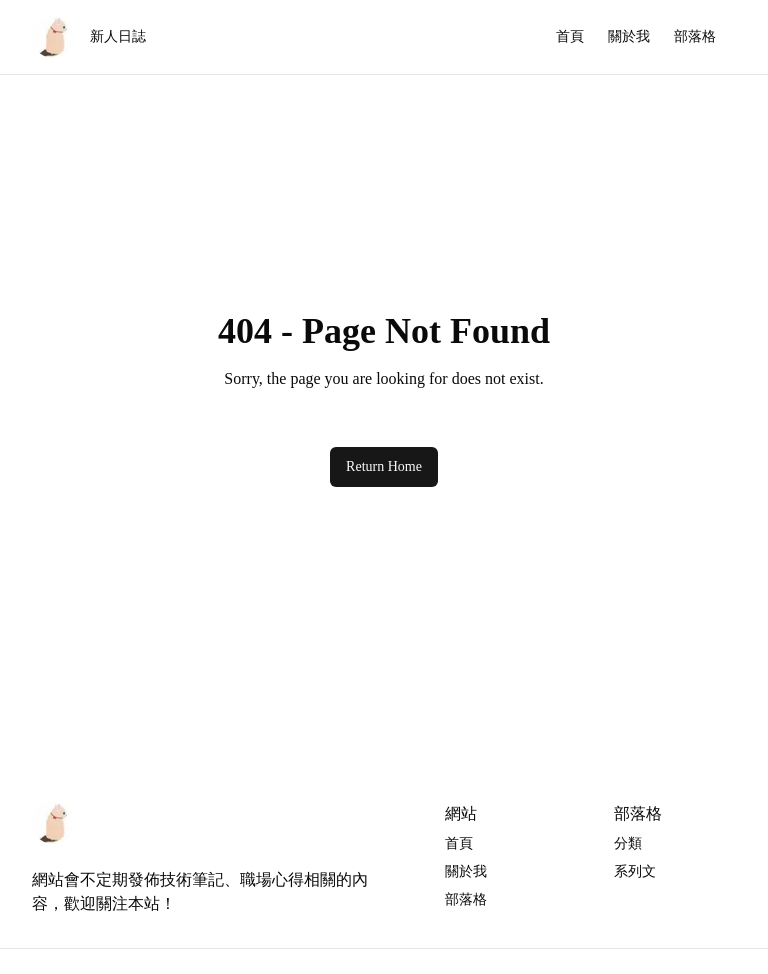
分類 (628, 843)
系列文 (635, 871)
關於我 (629, 36)
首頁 (570, 36)
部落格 (695, 36)
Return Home (384, 466)
